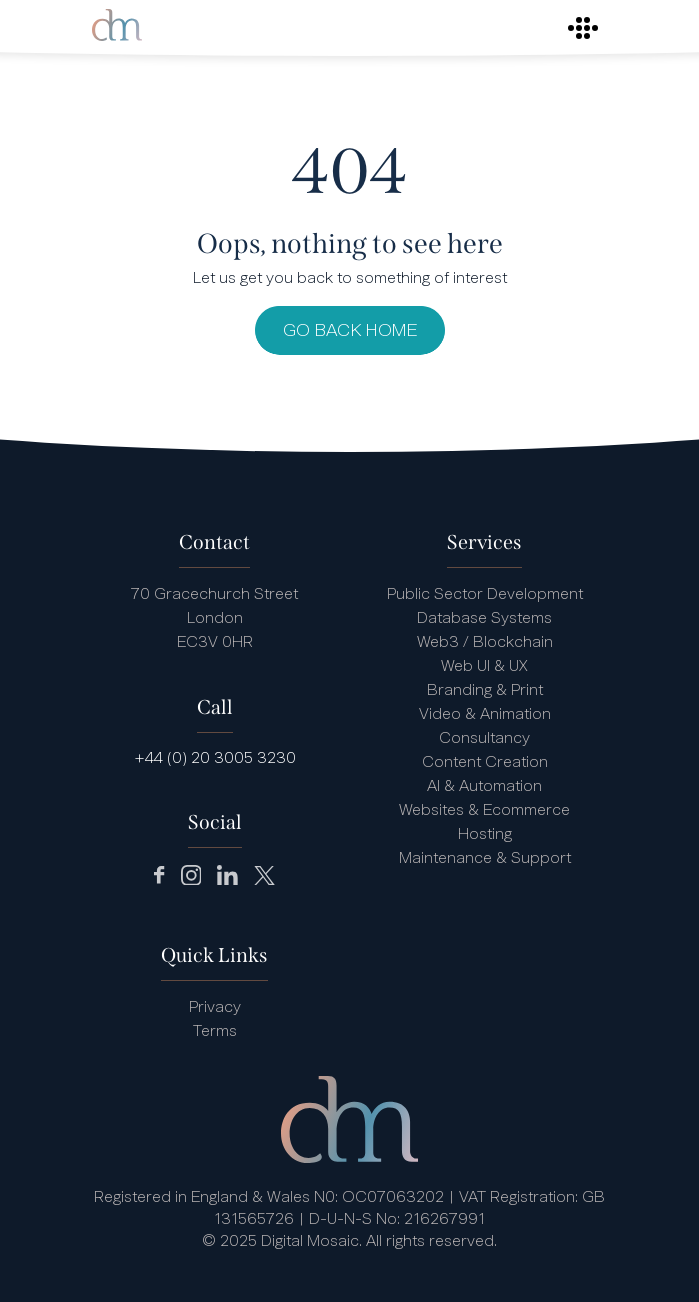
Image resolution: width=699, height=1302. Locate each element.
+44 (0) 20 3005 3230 (215, 759)
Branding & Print (485, 691)
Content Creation (485, 763)
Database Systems (484, 619)
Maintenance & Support (485, 859)
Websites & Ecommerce (484, 811)
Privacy (215, 1008)
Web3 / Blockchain (485, 643)
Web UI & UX (484, 667)
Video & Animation (485, 715)
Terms (215, 1032)
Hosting (485, 835)
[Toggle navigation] (583, 28)
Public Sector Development (485, 595)
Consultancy (484, 739)
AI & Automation (484, 787)
